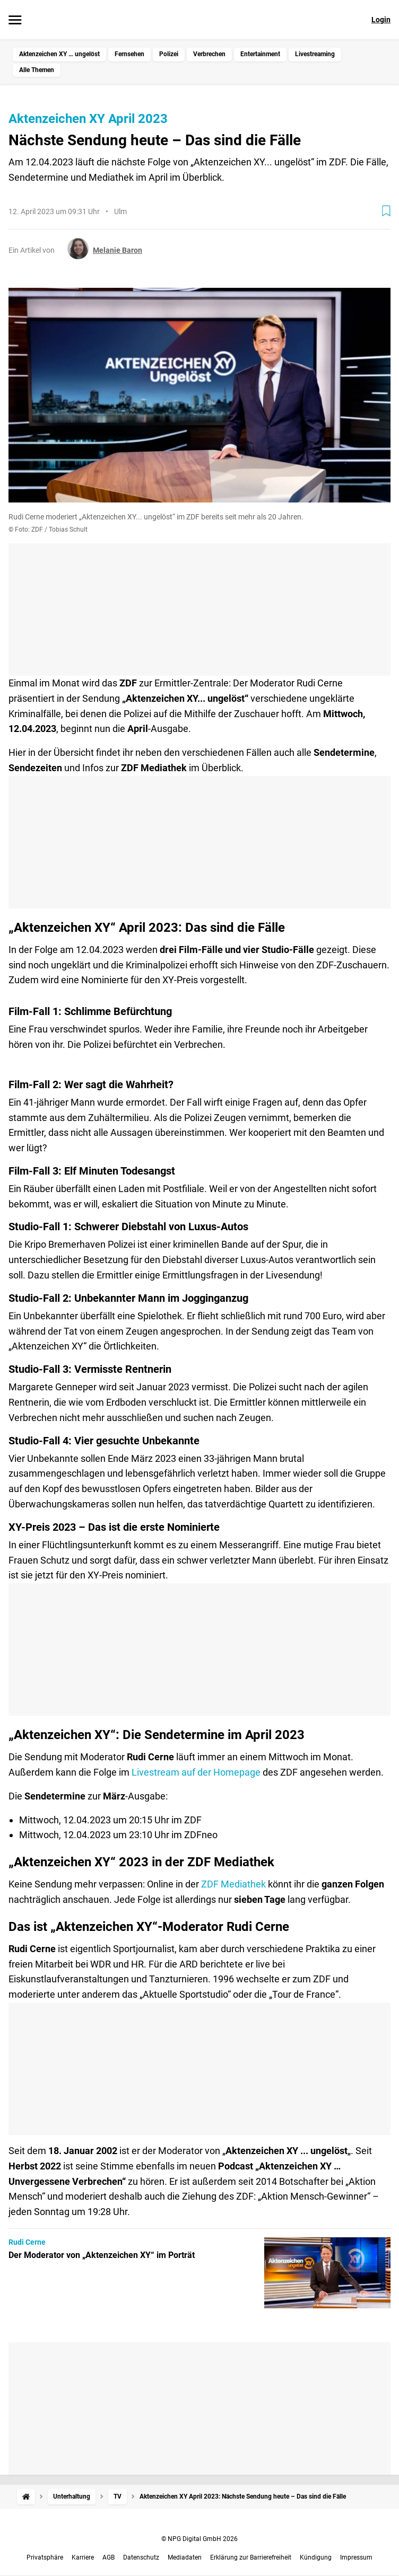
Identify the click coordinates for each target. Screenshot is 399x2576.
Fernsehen (129, 54)
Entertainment (260, 54)
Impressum (356, 2557)
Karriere (83, 2557)
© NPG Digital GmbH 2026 (199, 2539)
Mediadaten (185, 2557)
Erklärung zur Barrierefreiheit (250, 2557)
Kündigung (316, 2557)
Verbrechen (209, 54)
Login (381, 19)
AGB (108, 2557)
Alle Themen (36, 70)
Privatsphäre (45, 2557)
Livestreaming (315, 54)
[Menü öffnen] (15, 20)
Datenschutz (141, 2557)
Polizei (168, 54)
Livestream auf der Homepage (196, 1772)
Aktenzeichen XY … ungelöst (59, 54)
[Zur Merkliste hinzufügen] (386, 210)
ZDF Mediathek (233, 1884)
